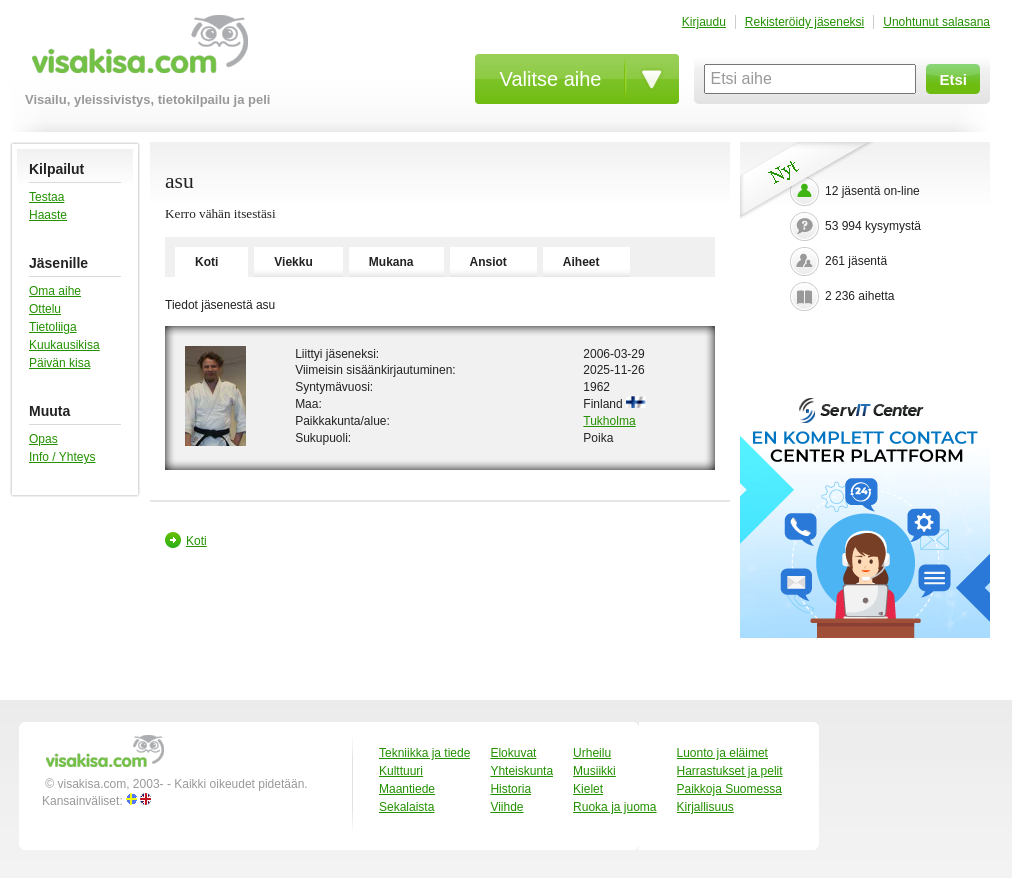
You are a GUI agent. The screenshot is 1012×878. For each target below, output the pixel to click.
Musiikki (594, 771)
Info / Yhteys (62, 457)
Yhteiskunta (521, 771)
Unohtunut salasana (936, 22)
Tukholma (609, 421)
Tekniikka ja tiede (424, 753)
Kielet (588, 789)
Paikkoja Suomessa (729, 789)
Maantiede (407, 789)
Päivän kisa (59, 363)
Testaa (46, 197)
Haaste (48, 215)
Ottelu (45, 309)
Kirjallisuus (705, 807)
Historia (510, 789)
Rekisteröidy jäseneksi (804, 22)
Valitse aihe (551, 79)
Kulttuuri (401, 771)
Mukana (391, 262)
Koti (206, 262)
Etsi (953, 79)
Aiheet (581, 262)
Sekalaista (406, 807)
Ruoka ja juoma (614, 807)
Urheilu (592, 753)
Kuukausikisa (64, 345)
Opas (43, 439)
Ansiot (488, 262)
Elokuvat (513, 753)
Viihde (506, 807)
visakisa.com (136, 51)
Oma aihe (55, 291)
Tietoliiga (53, 327)
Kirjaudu (704, 22)
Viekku (293, 262)
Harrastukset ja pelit (730, 771)
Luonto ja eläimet (722, 753)
